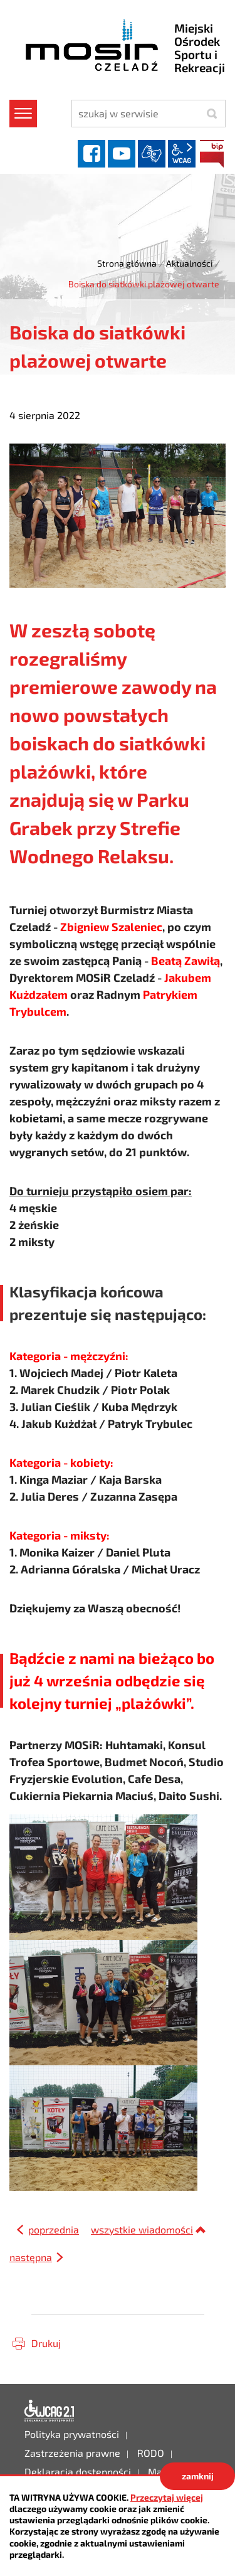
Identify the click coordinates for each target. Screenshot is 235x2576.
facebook (91, 154)
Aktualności (189, 263)
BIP (212, 154)
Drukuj (46, 2343)
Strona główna (127, 263)
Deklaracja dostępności (49, 2411)
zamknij (198, 2476)
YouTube (121, 154)
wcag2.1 (182, 154)
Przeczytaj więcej (166, 2497)
